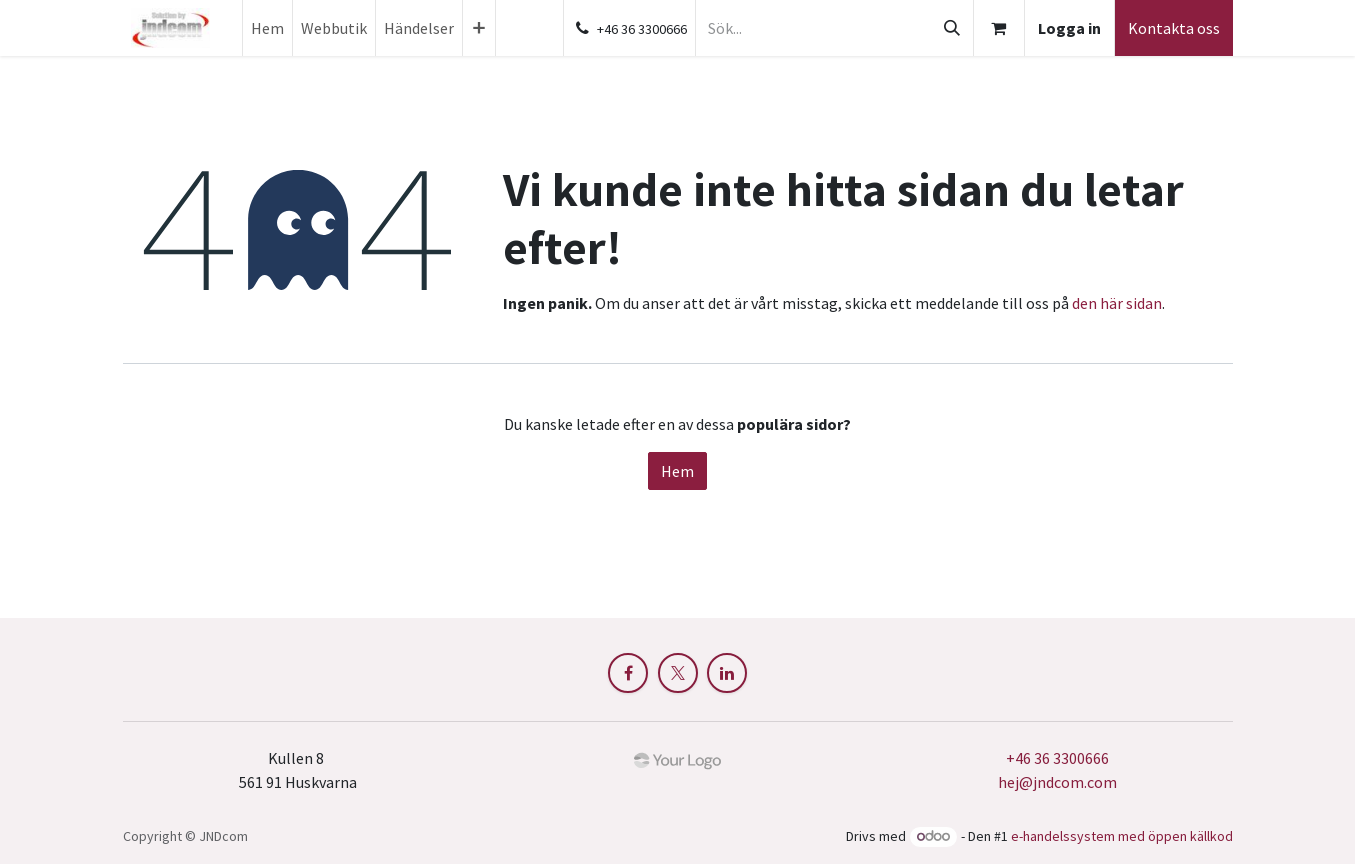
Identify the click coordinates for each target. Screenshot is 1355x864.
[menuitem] (267, 28)
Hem (677, 471)
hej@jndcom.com (1057, 782)
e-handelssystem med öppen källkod (1122, 836)
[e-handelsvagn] (999, 28)
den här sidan (1117, 303)
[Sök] (952, 28)
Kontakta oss (1174, 28)
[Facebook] (628, 673)
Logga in (1069, 28)
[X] (678, 673)
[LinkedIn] (727, 673)
